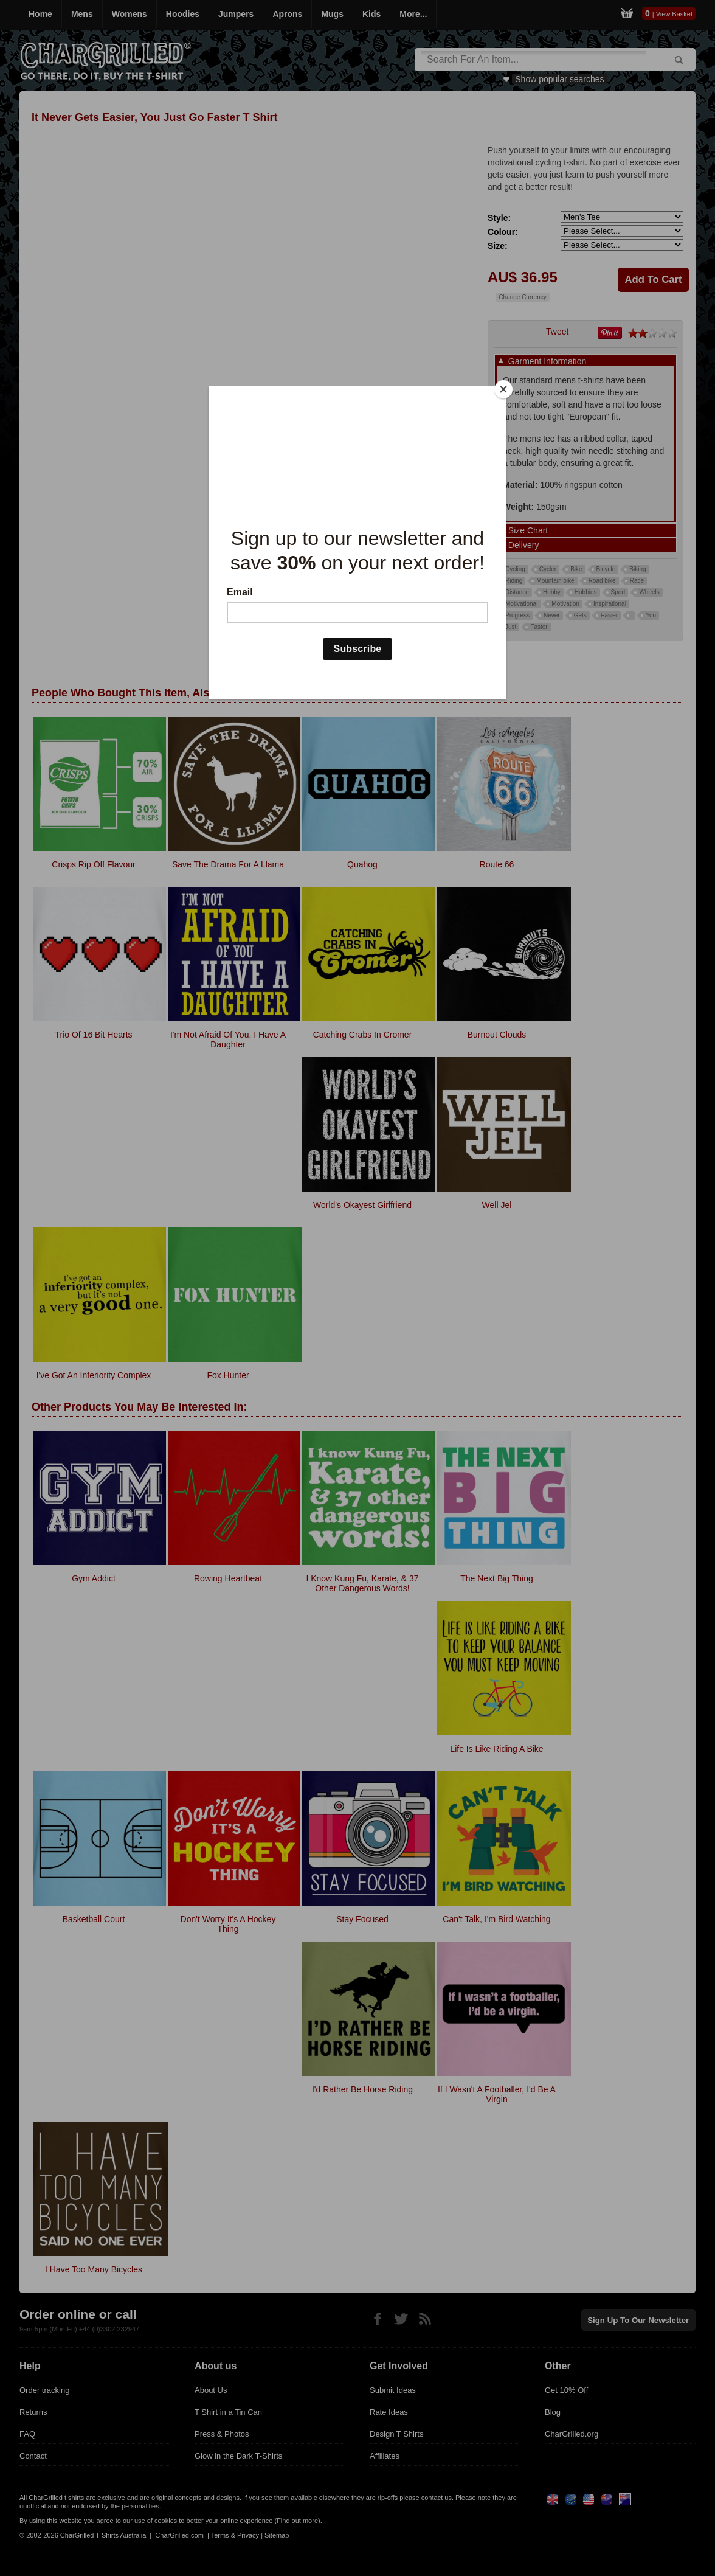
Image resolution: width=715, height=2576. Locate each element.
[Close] (503, 389)
